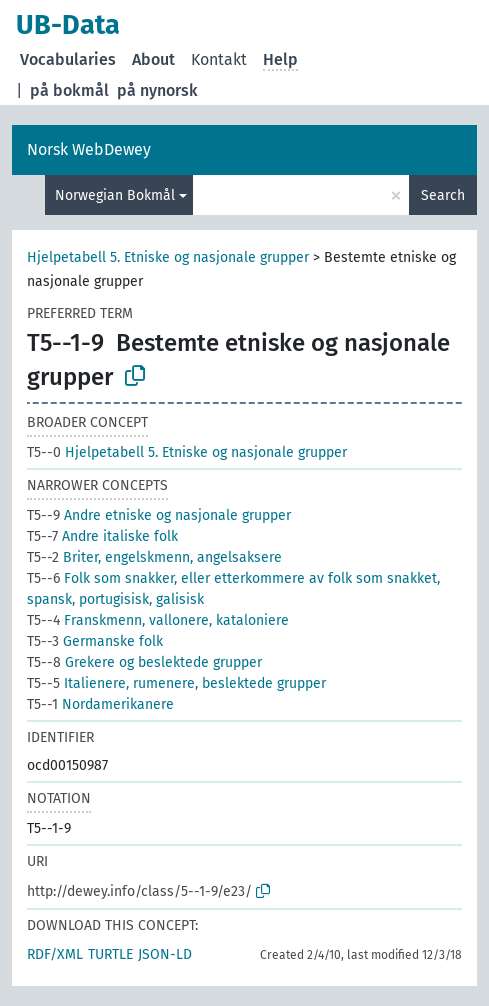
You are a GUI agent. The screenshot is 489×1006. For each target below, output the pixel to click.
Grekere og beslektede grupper (144, 662)
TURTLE (110, 954)
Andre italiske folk (102, 536)
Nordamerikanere (100, 704)
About (153, 59)
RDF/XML (55, 954)
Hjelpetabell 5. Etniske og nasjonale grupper (168, 257)
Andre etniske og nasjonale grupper (159, 515)
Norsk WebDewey (89, 149)
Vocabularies (68, 59)
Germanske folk (95, 641)
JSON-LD (165, 954)
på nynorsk (157, 90)
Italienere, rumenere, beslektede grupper (176, 683)
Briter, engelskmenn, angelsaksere (154, 557)
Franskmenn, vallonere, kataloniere (158, 620)
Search (443, 195)
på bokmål (69, 90)
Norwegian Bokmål (115, 195)
